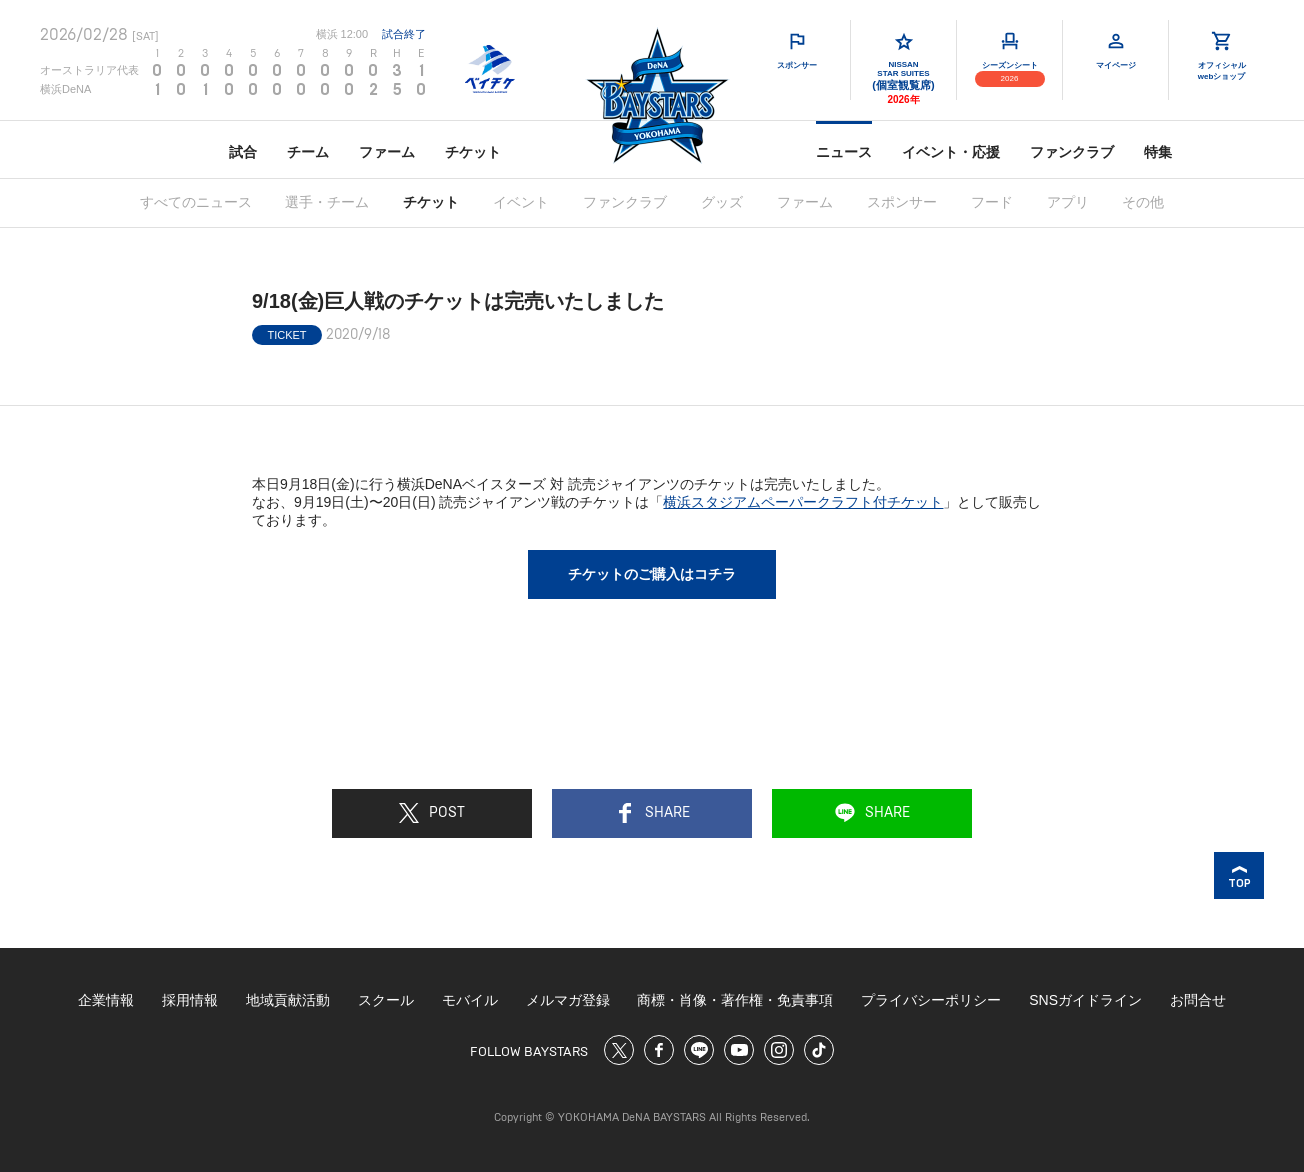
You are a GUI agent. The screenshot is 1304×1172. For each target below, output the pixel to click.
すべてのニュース (196, 202)
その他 (1143, 202)
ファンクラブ (1072, 152)
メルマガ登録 (568, 1000)
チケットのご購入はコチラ (652, 574)
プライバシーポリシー (931, 1000)
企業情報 (106, 1000)
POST (432, 813)
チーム (308, 152)
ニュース (844, 152)
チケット (473, 152)
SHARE (652, 813)
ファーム (387, 152)
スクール (386, 1000)
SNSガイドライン (1085, 1000)
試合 (243, 152)
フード (992, 202)
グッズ (722, 202)
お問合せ (1198, 1000)
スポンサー (902, 202)
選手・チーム (327, 202)
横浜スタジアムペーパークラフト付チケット (803, 502)
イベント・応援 (951, 152)
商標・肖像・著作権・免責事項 (735, 1000)
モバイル (470, 1000)
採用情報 (190, 1000)
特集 (1158, 152)
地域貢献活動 (288, 1000)
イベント (521, 202)
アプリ (1068, 202)
